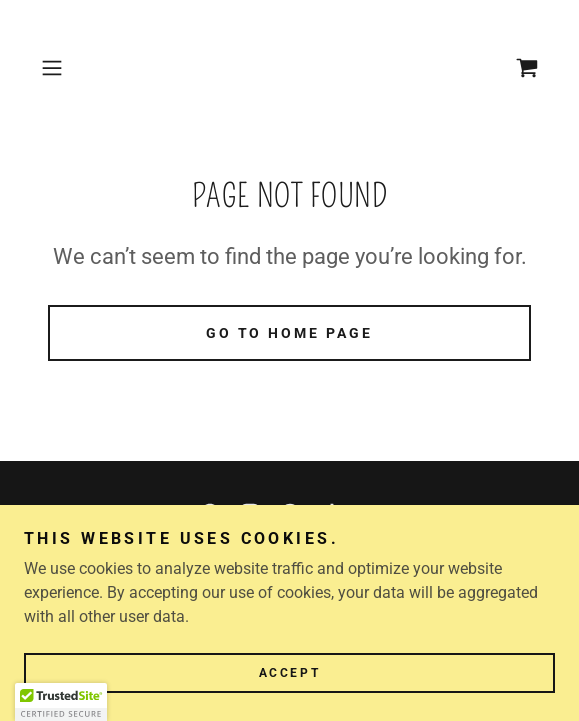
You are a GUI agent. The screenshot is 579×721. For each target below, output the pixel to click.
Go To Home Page (290, 333)
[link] (527, 68)
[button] (70, 68)
